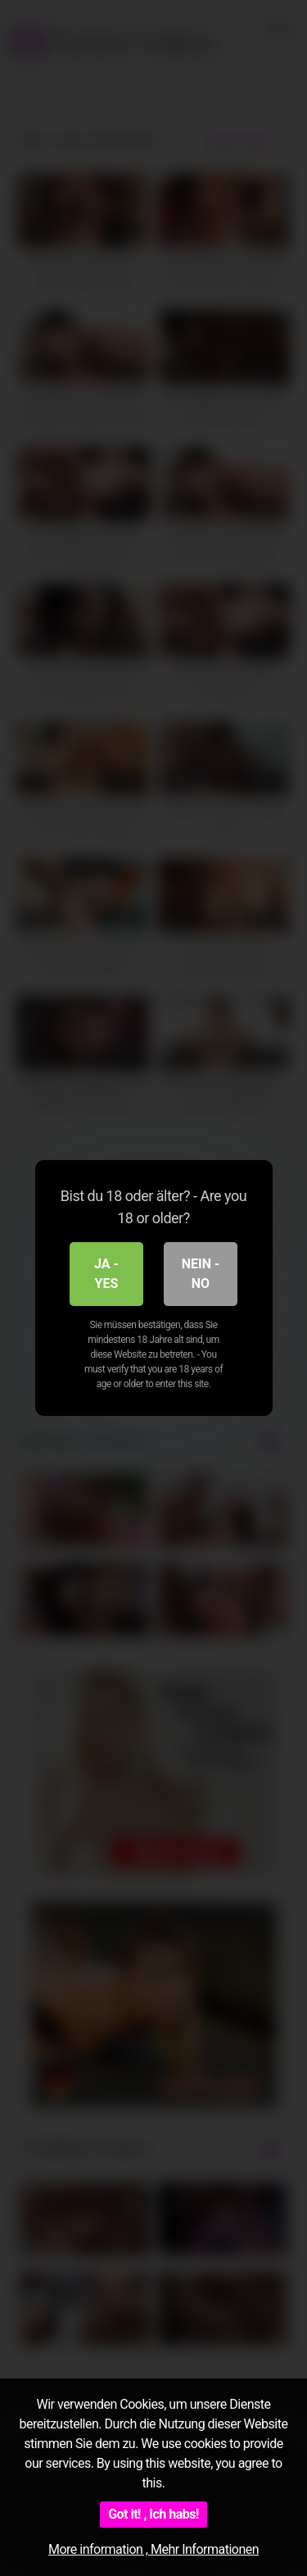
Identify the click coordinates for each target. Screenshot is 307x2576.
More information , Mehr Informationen (153, 2549)
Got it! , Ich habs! (153, 2514)
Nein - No (201, 1273)
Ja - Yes (106, 1273)
